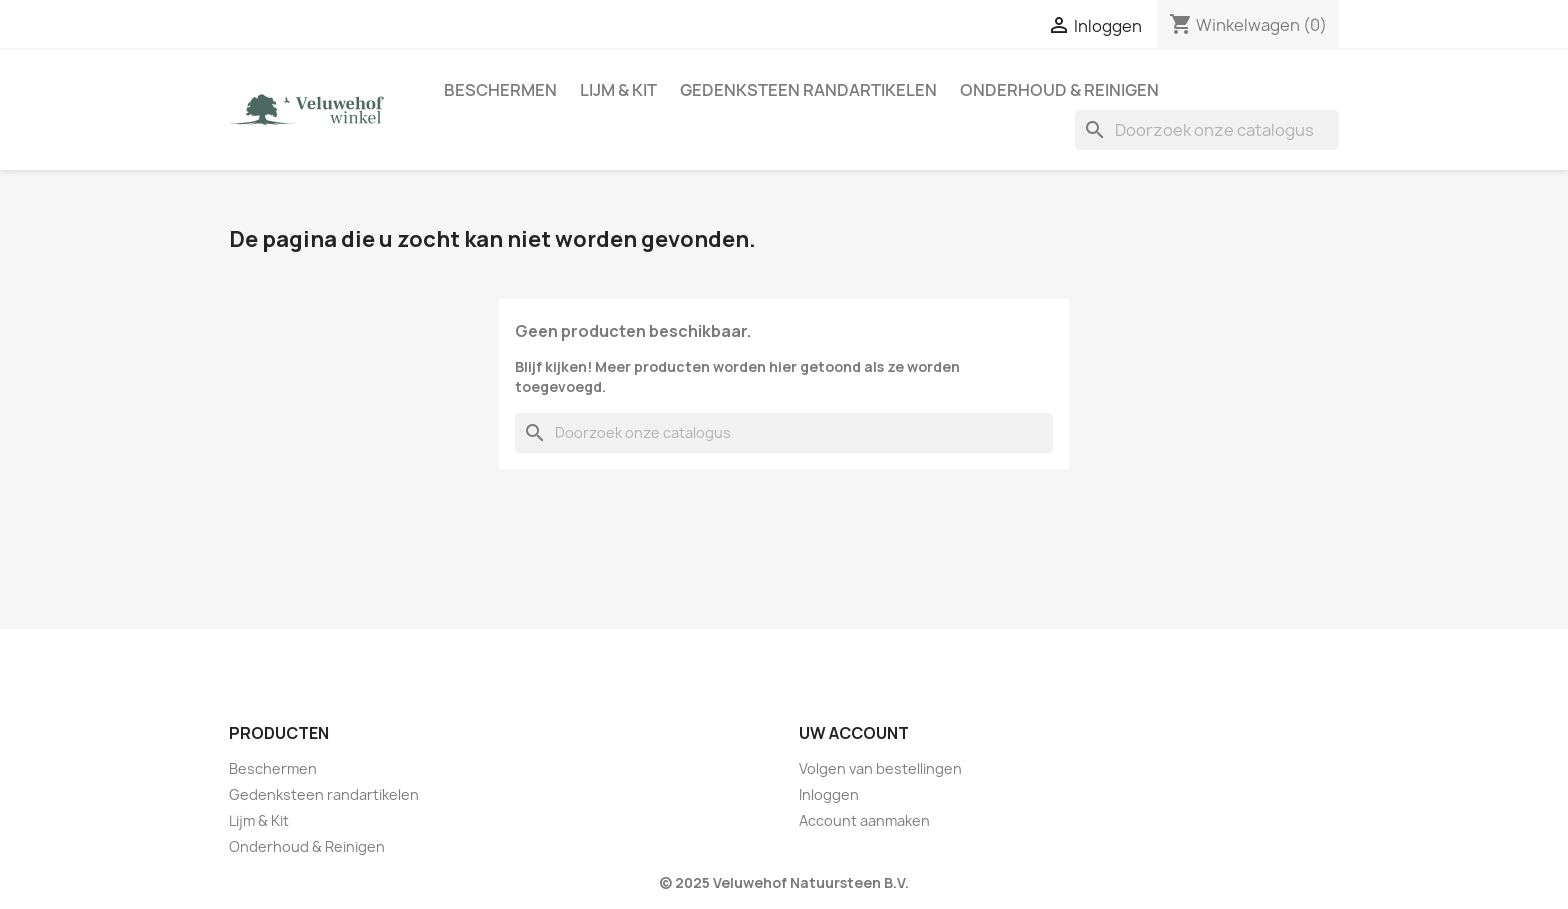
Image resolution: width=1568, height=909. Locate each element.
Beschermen (500, 90)
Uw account (854, 733)
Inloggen (829, 794)
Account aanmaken (864, 820)
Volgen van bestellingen (880, 768)
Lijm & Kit (618, 90)
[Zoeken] (1207, 130)
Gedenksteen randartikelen (808, 90)
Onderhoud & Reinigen (1059, 90)
